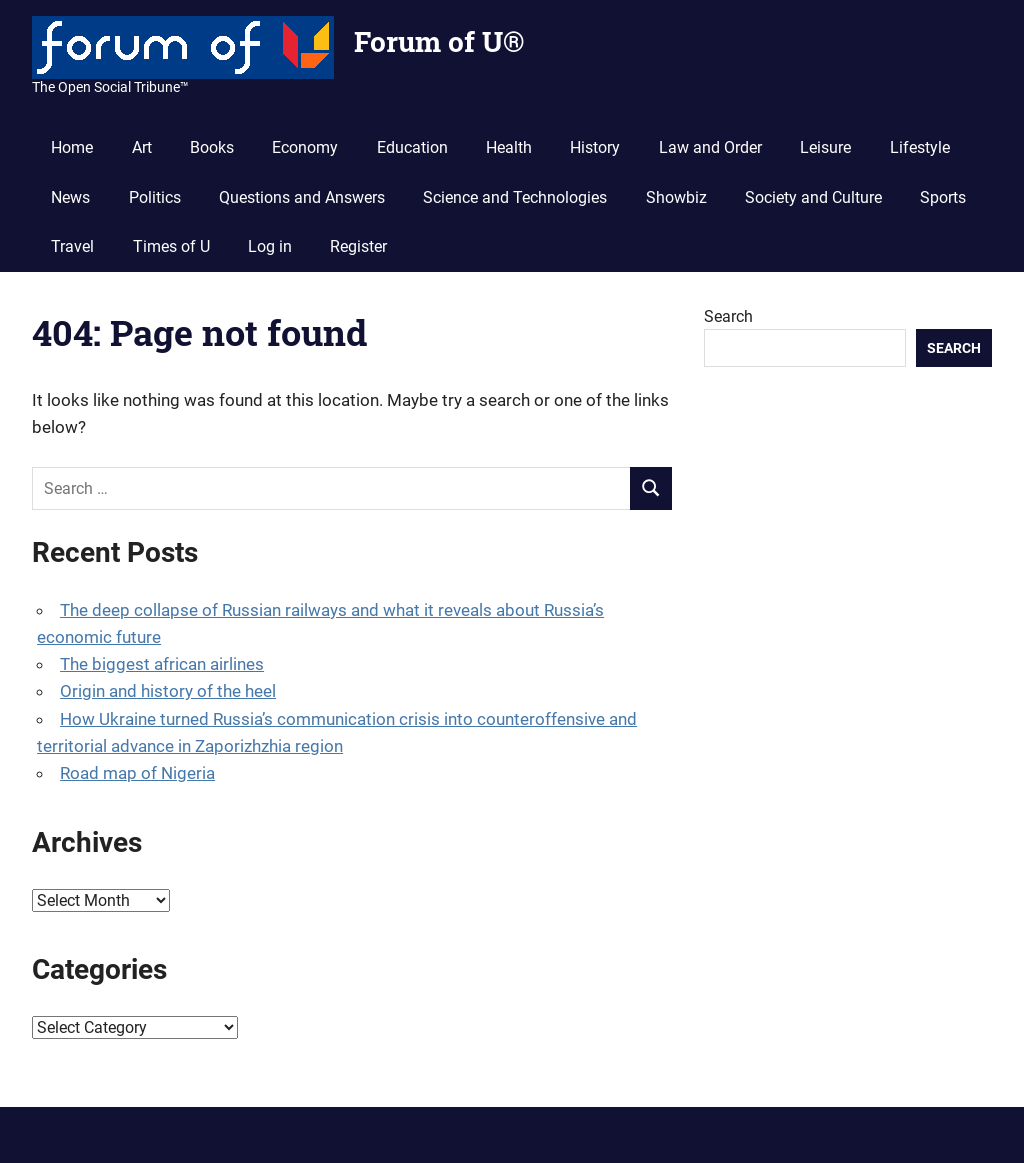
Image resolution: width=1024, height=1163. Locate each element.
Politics (155, 197)
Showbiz (676, 197)
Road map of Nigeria (137, 773)
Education (412, 147)
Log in (270, 246)
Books (212, 147)
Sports (943, 197)
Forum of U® (439, 41)
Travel (72, 246)
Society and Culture (813, 197)
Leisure (825, 147)
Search (728, 316)
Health (509, 147)
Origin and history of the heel (168, 691)
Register (358, 246)
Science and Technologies (515, 197)
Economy (305, 147)
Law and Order (710, 147)
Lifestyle (920, 147)
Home (72, 147)
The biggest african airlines (162, 664)
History (595, 147)
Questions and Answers (302, 197)
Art (142, 147)
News (70, 197)
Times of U (171, 246)
